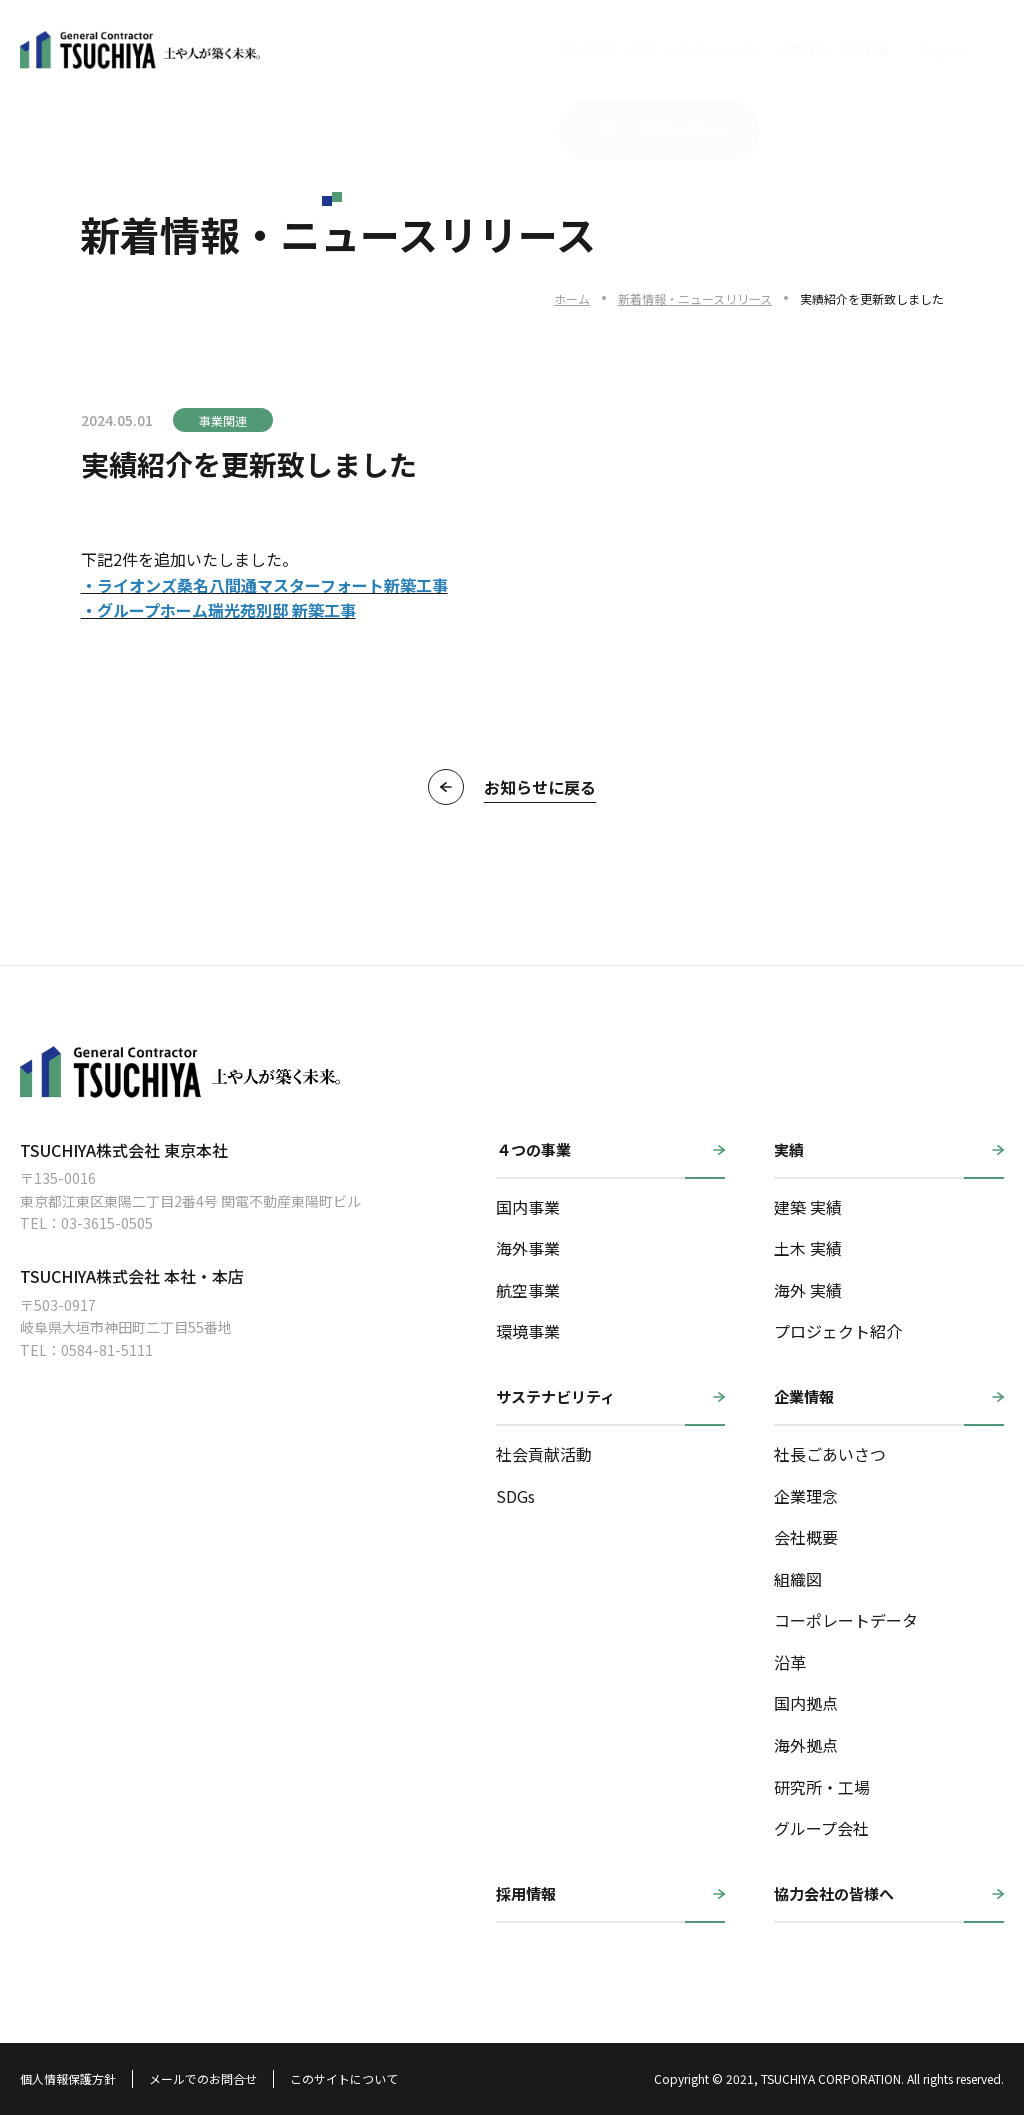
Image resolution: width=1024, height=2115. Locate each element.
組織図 (798, 1579)
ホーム (572, 298)
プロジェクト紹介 (838, 1331)
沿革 (790, 1662)
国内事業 (528, 1207)
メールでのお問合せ (203, 2078)
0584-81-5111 (107, 1350)
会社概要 (806, 1537)
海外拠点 (806, 1745)
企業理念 (806, 1496)
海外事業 (528, 1248)
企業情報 (602, 49)
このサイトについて (344, 2078)
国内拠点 (806, 1703)
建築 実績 (808, 1207)
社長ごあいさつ (830, 1454)
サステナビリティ (515, 49)
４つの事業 (533, 1149)
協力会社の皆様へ (834, 1893)
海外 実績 (808, 1290)
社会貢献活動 (544, 1454)
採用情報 (665, 49)
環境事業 (528, 1331)
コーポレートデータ (846, 1620)
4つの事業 (386, 49)
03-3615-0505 (107, 1223)
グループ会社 (821, 1828)
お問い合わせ (904, 50)
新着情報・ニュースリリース (695, 298)
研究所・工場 (822, 1787)
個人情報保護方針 (68, 2078)
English (744, 49)
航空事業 (528, 1290)
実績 (441, 49)
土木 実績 (808, 1248)
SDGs (515, 1496)
